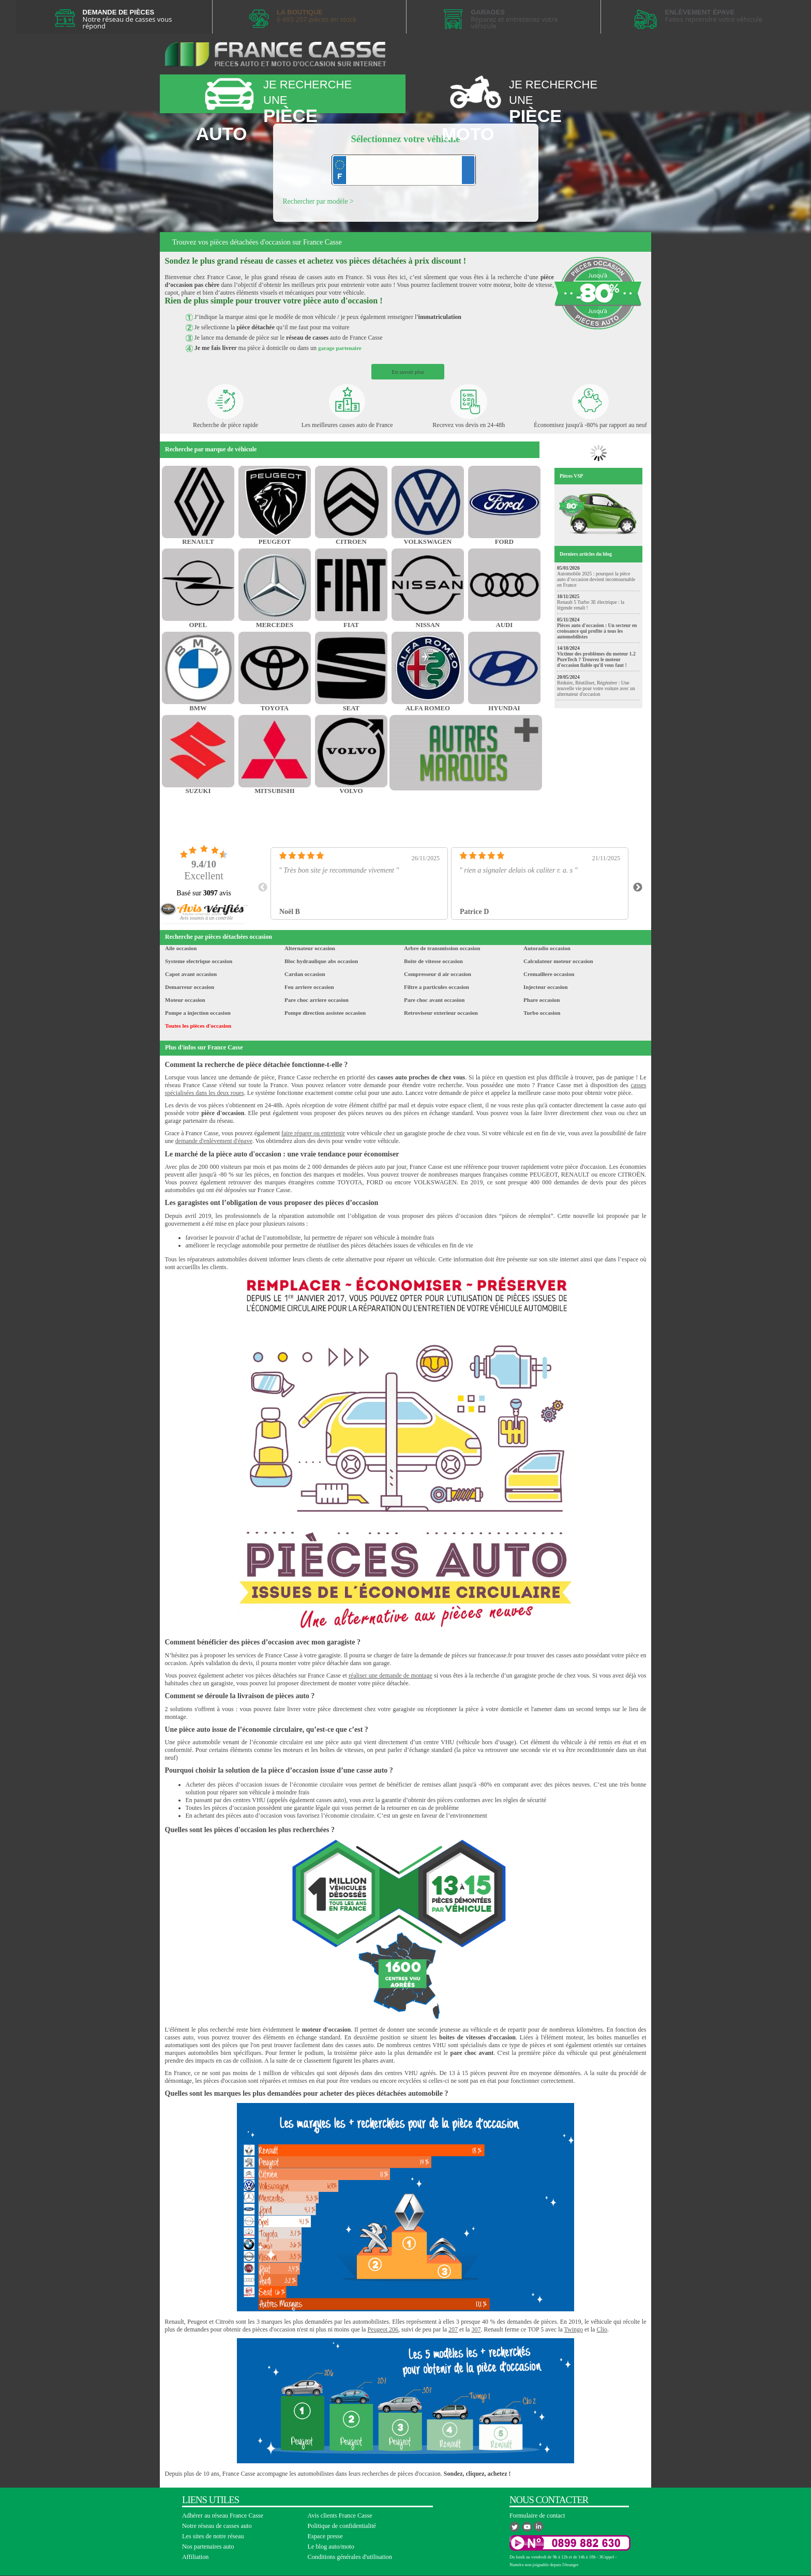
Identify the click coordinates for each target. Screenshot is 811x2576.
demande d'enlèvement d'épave (213, 1141)
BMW (197, 708)
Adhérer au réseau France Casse (222, 2515)
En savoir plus (408, 372)
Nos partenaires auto (208, 2546)
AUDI (504, 625)
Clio (601, 2329)
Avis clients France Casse (340, 2515)
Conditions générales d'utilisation (350, 2556)
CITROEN (351, 541)
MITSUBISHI (274, 791)
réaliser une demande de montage (390, 1675)
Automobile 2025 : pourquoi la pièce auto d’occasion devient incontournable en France (596, 579)
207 (453, 2329)
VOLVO (351, 791)
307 (475, 2329)
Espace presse (325, 2536)
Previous (263, 887)
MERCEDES (275, 625)
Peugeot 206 (382, 2329)
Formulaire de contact (537, 2515)
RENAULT (198, 541)
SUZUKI (198, 791)
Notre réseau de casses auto (217, 2525)
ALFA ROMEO (428, 708)
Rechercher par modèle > (318, 201)
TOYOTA (275, 708)
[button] (206, 918)
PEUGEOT (275, 541)
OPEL (198, 625)
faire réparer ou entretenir (313, 1133)
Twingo (573, 2329)
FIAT (351, 625)
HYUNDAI (504, 708)
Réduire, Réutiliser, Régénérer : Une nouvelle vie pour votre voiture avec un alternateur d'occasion (596, 688)
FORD (504, 541)
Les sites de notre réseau (213, 2536)
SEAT (351, 708)
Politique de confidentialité (342, 2525)
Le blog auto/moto (331, 2546)
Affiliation (195, 2556)
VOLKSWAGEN (427, 541)
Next (638, 887)
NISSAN (427, 625)
